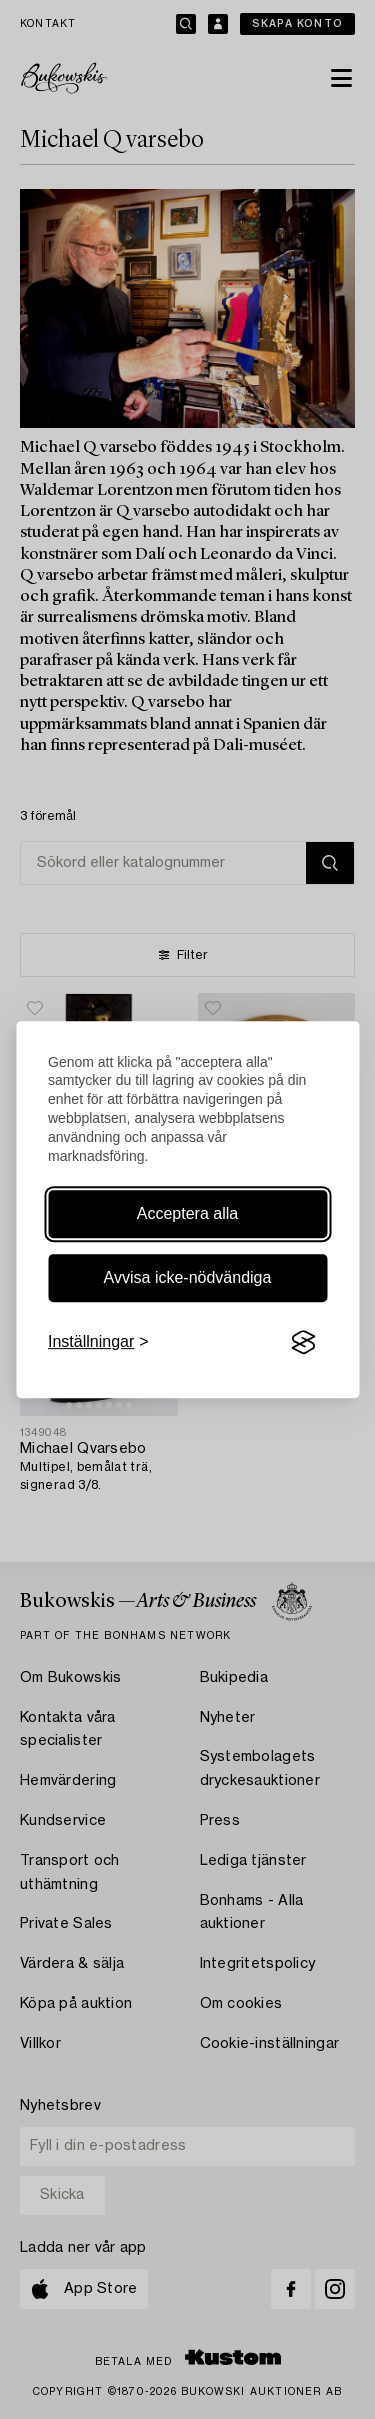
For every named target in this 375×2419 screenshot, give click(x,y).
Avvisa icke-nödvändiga (188, 1277)
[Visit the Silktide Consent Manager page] (303, 1342)
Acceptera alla (187, 1213)
